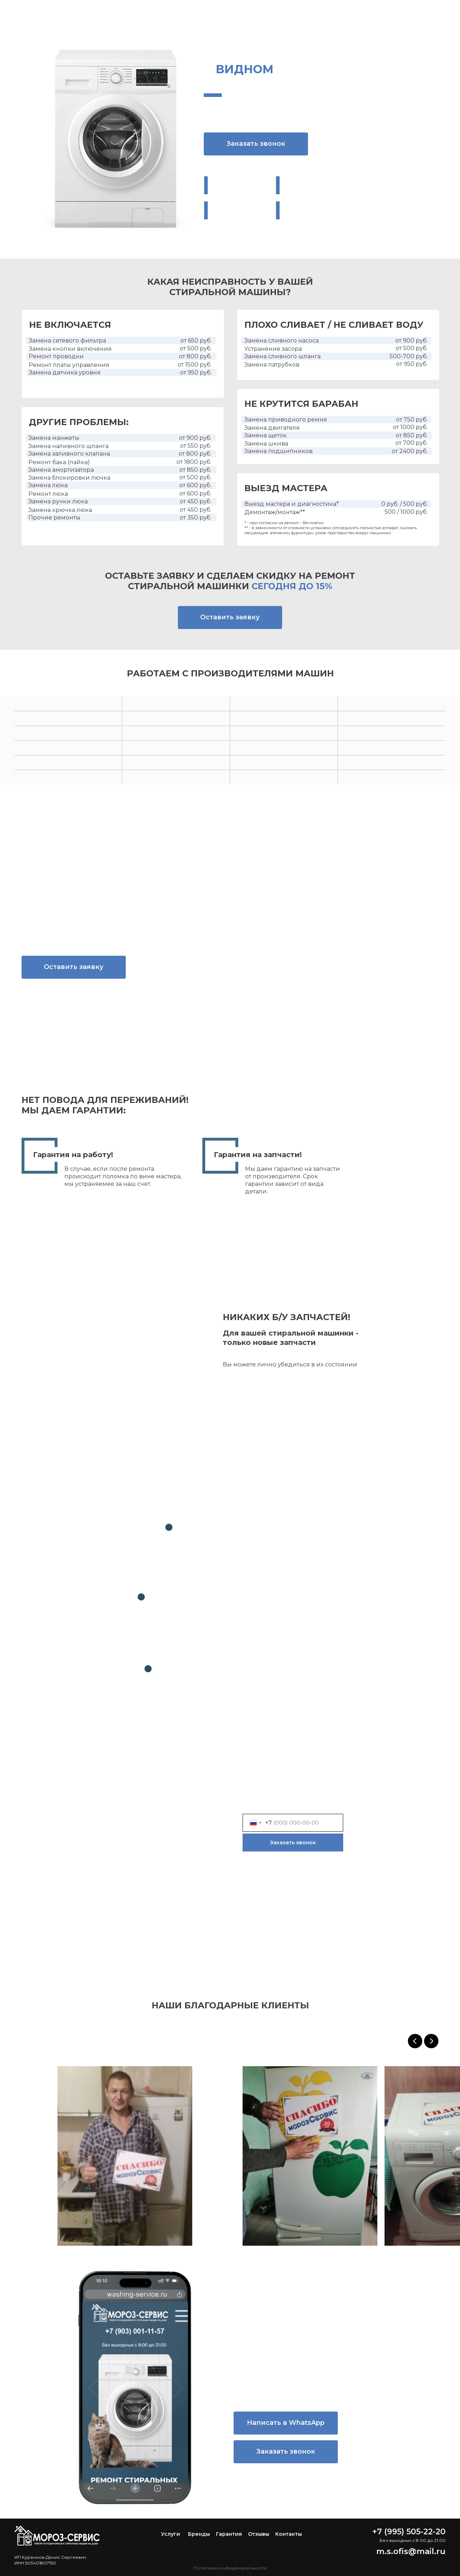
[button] (256, 143)
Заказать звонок (293, 1842)
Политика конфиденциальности (230, 2568)
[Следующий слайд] (431, 2041)
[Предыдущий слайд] (415, 2041)
